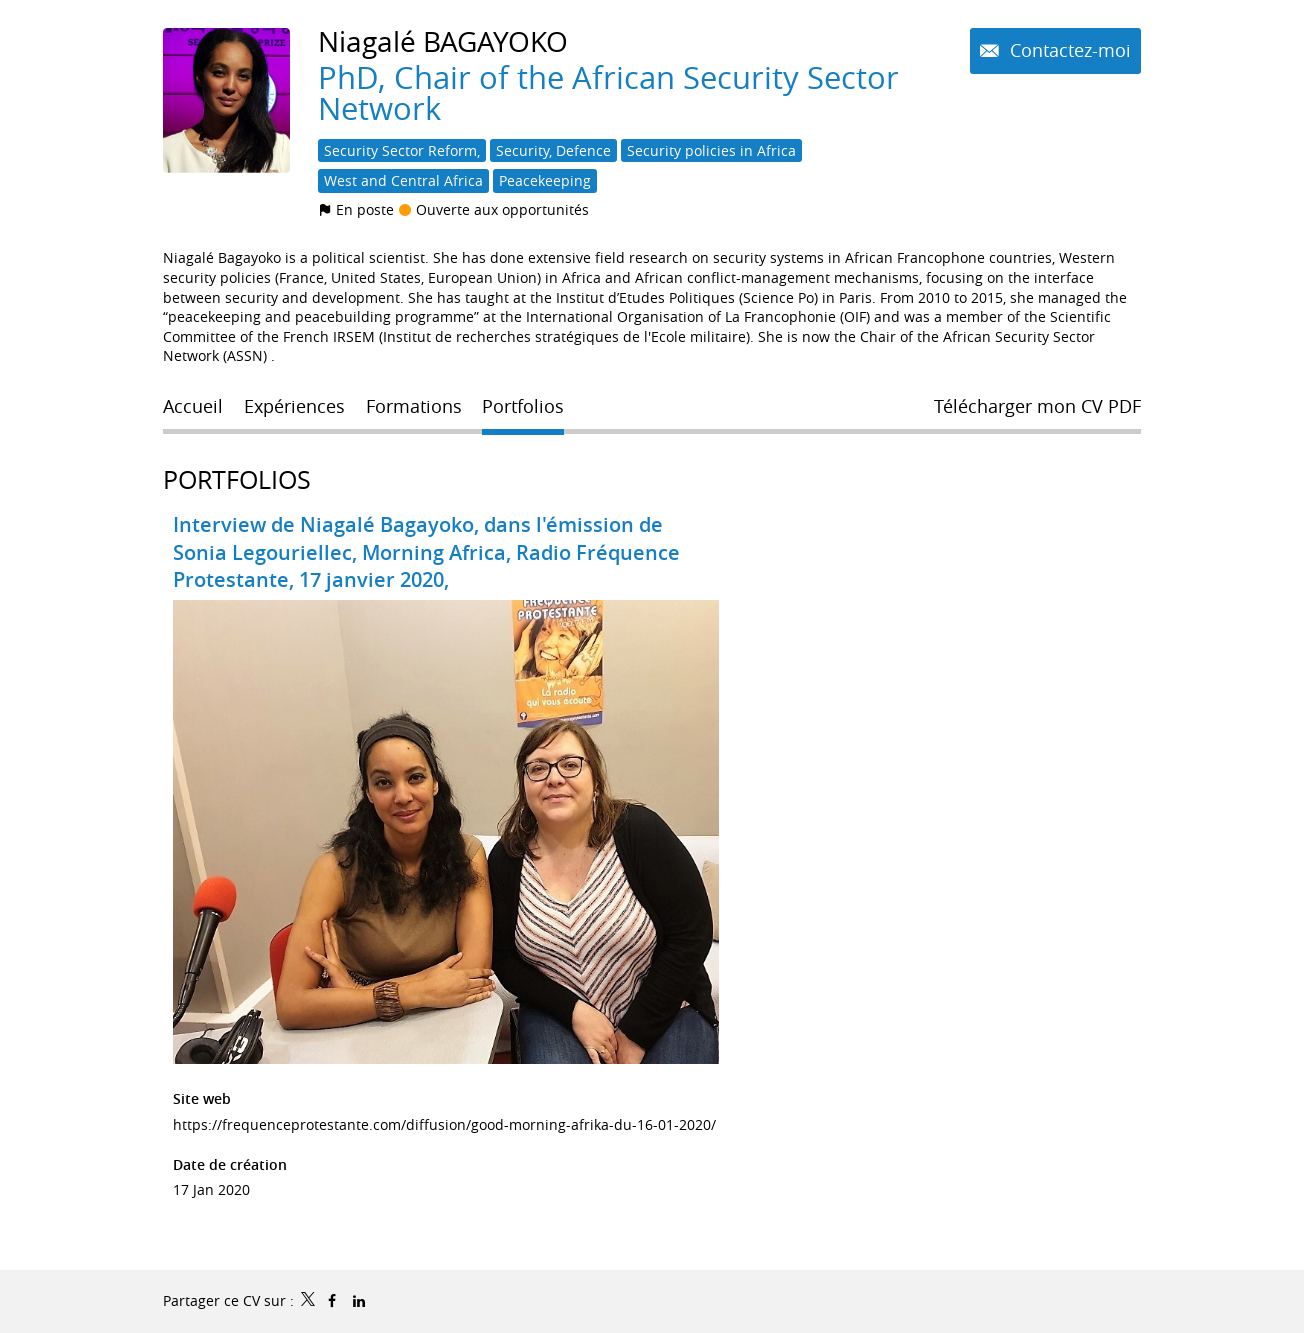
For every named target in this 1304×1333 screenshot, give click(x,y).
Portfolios (237, 479)
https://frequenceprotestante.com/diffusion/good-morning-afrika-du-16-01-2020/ (444, 1124)
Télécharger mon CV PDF (1037, 406)
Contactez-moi (1068, 50)
